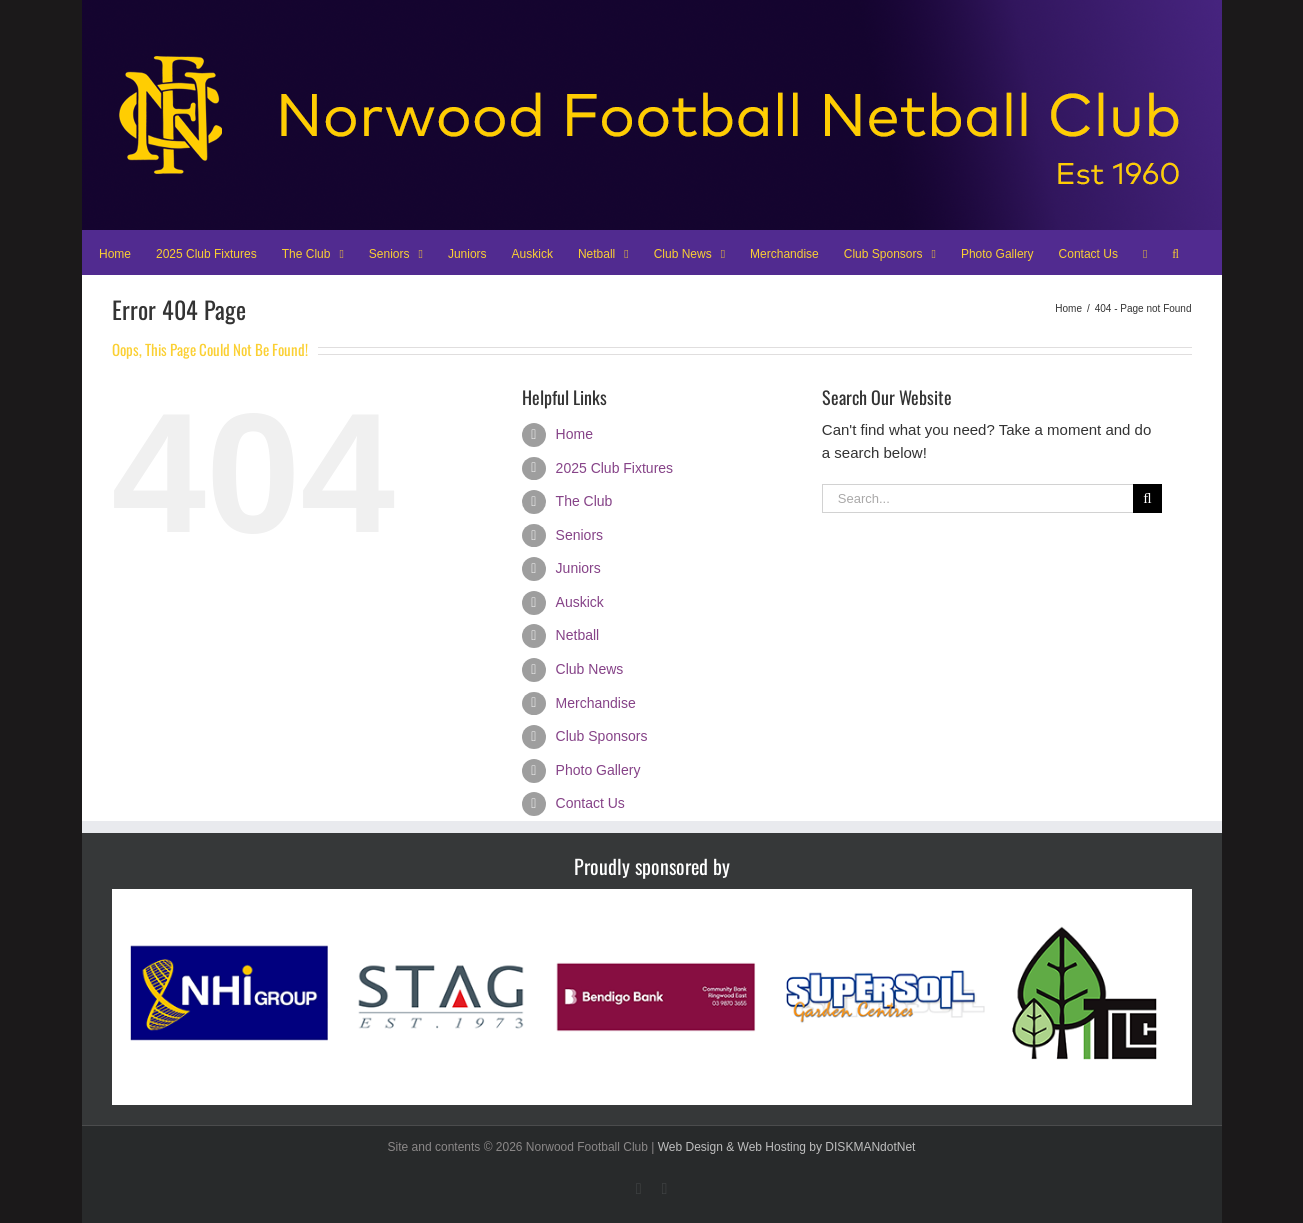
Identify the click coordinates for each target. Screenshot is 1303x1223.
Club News (590, 669)
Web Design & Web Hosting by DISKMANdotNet (787, 1147)
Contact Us (590, 803)
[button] (1175, 252)
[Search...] (977, 498)
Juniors (578, 568)
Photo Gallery (598, 770)
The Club (584, 501)
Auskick (580, 602)
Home (574, 434)
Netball (578, 635)
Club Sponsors (602, 736)
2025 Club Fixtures (615, 468)
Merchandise (596, 703)
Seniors (579, 535)
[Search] (1147, 498)
